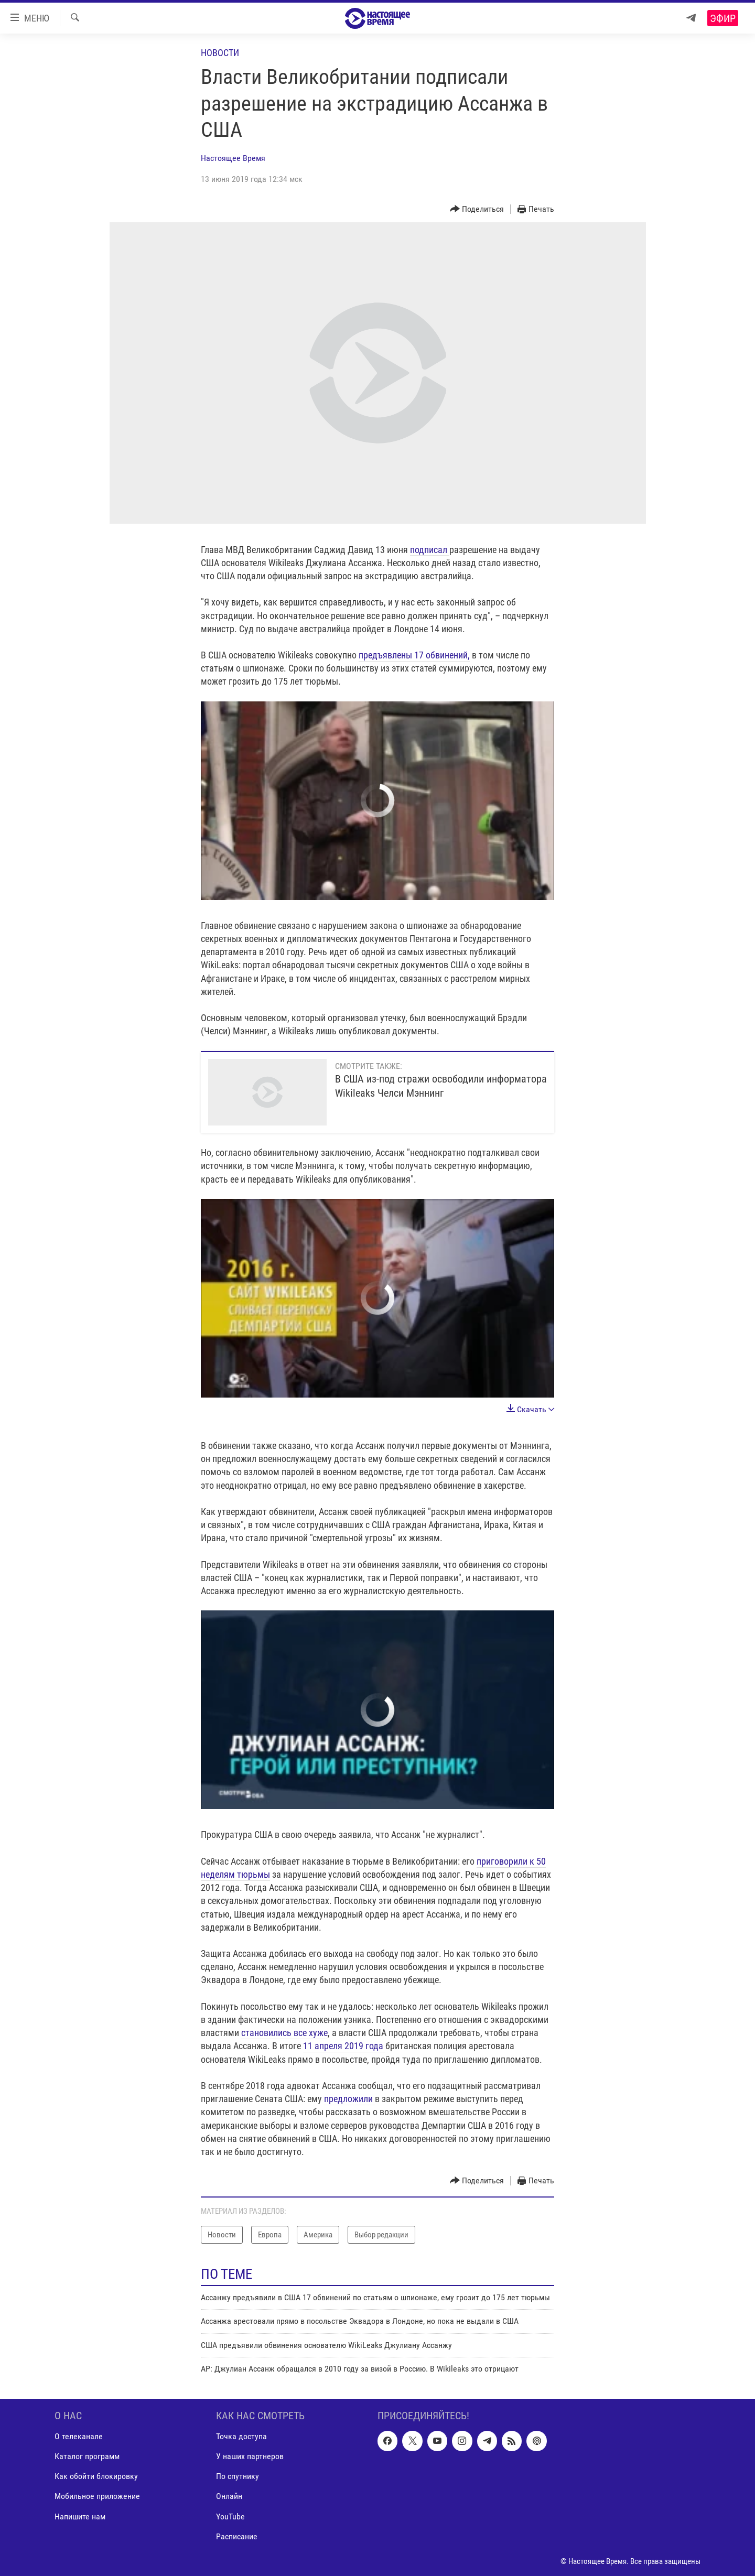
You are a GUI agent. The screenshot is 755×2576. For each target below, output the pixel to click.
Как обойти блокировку (96, 2476)
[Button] (477, 209)
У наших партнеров (250, 2456)
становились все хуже (284, 2032)
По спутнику (237, 2476)
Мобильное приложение (97, 2496)
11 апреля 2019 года (344, 2045)
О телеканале (79, 2436)
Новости (220, 52)
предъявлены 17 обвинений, (414, 655)
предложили (349, 2098)
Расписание (236, 2536)
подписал (429, 549)
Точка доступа (241, 2436)
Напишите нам (80, 2516)
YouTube (230, 2516)
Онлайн (229, 2496)
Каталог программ (87, 2456)
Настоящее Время (233, 158)
